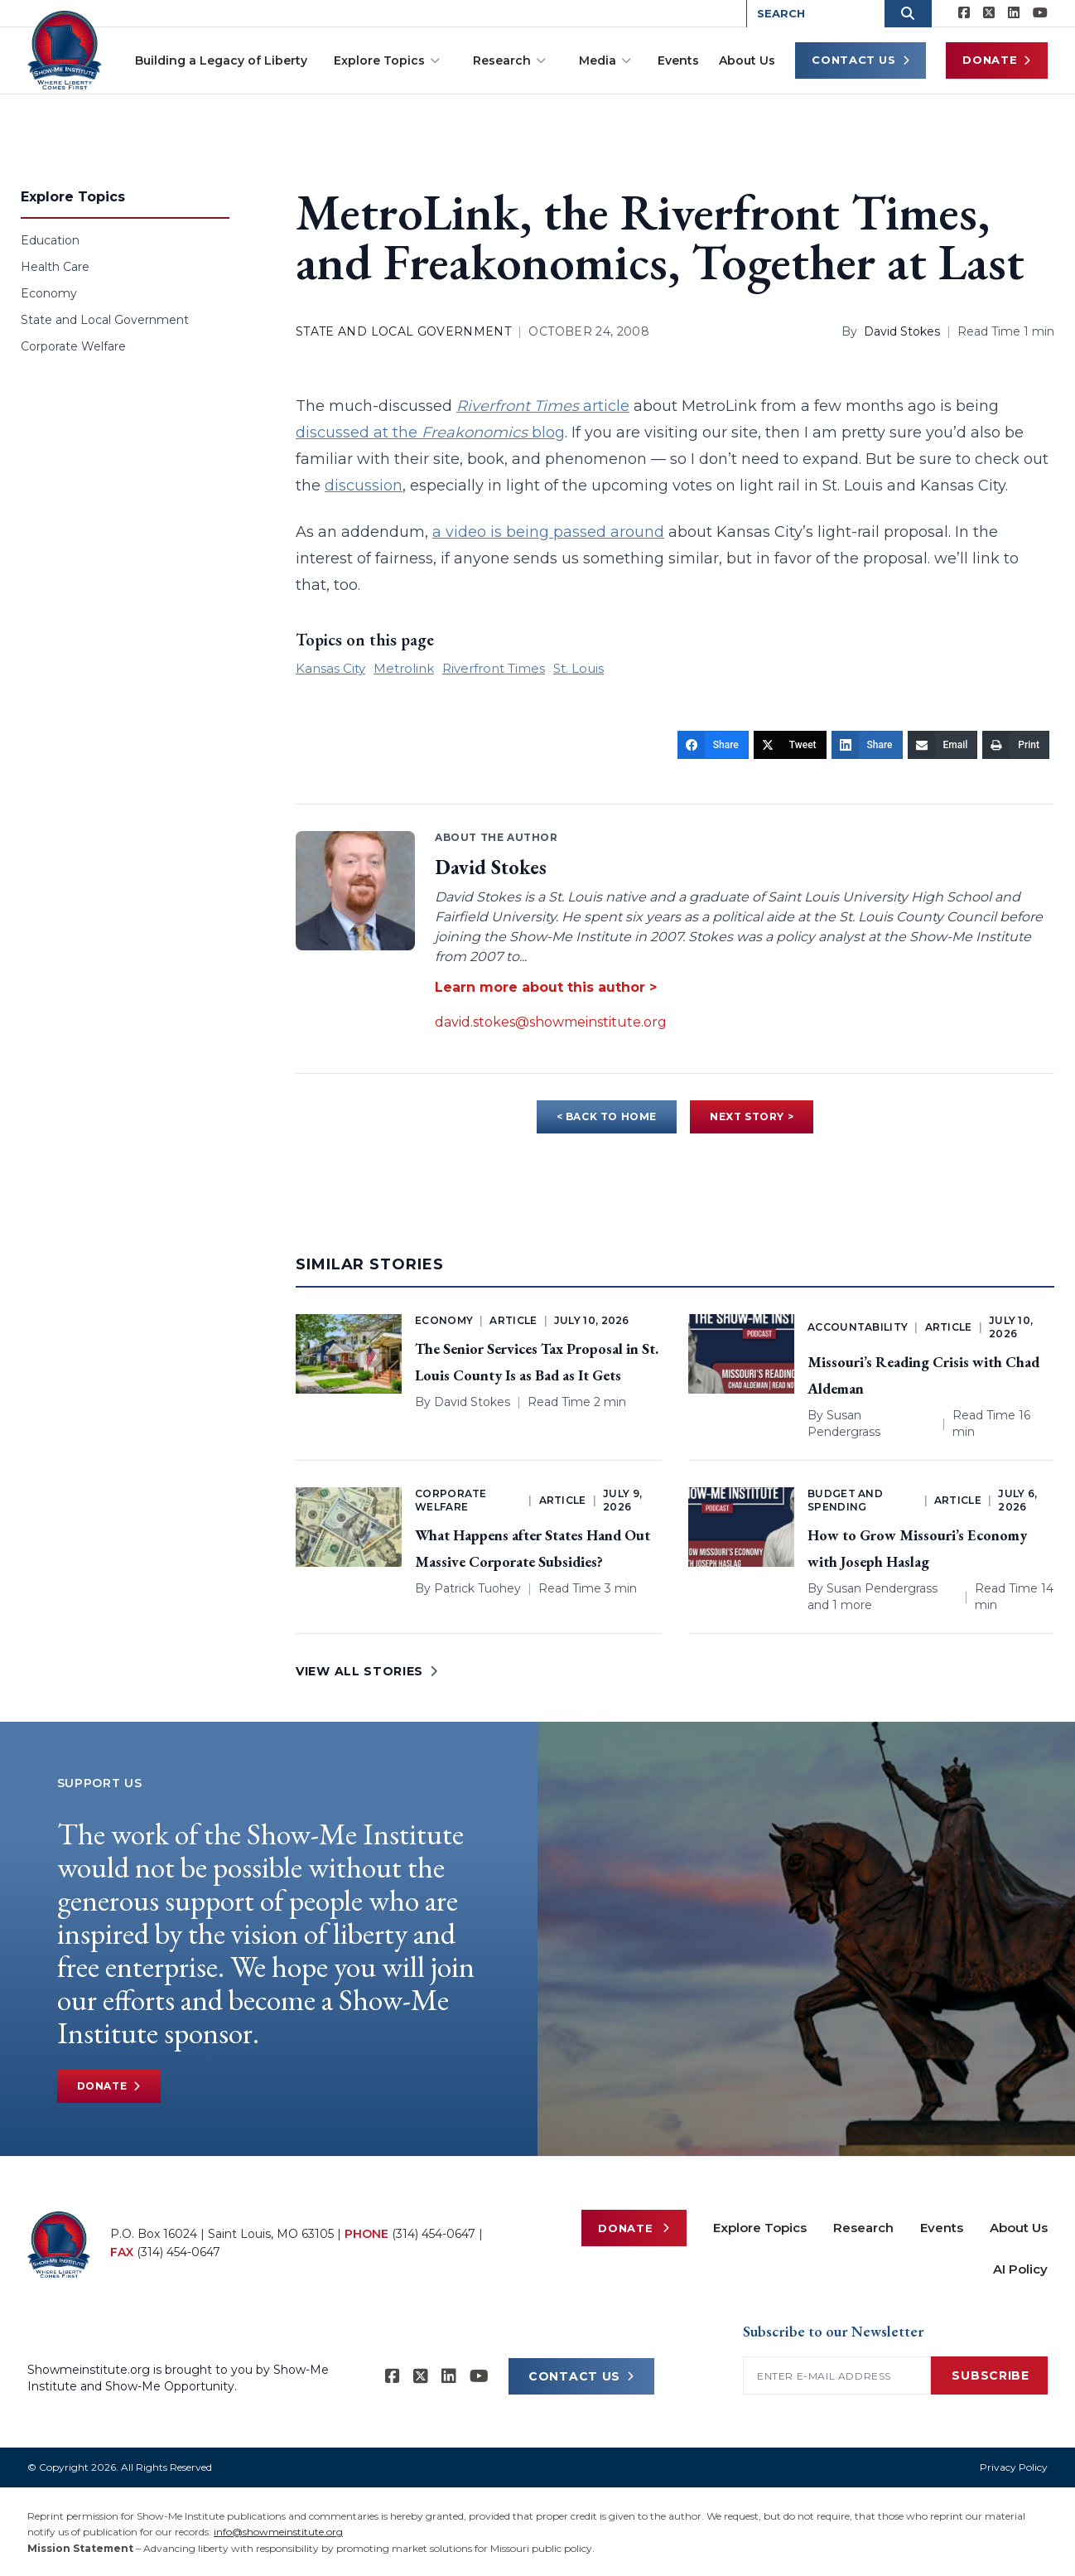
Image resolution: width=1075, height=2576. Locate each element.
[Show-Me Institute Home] (65, 48)
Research (509, 60)
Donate (996, 60)
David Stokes (902, 331)
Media (605, 60)
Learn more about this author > (546, 987)
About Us (747, 60)
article (542, 406)
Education (50, 240)
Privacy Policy (1014, 2467)
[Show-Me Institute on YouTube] (1040, 13)
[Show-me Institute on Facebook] (964, 13)
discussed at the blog (430, 432)
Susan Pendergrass (882, 1588)
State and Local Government (105, 319)
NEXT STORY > (751, 1116)
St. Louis (578, 668)
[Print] (1015, 745)
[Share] (713, 745)
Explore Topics (387, 60)
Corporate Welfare (73, 346)
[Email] (943, 745)
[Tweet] (790, 745)
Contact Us (860, 60)
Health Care (55, 266)
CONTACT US (581, 2376)
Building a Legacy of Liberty (221, 60)
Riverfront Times (493, 668)
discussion (364, 485)
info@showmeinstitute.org (278, 2531)
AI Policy (1020, 2269)
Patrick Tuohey (477, 1588)
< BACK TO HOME (607, 1116)
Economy (49, 293)
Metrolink (404, 668)
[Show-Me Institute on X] (989, 13)
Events (678, 60)
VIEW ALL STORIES (367, 1671)
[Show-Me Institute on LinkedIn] (1014, 13)
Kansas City (330, 668)
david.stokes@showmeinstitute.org (551, 1022)
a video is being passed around (548, 532)
